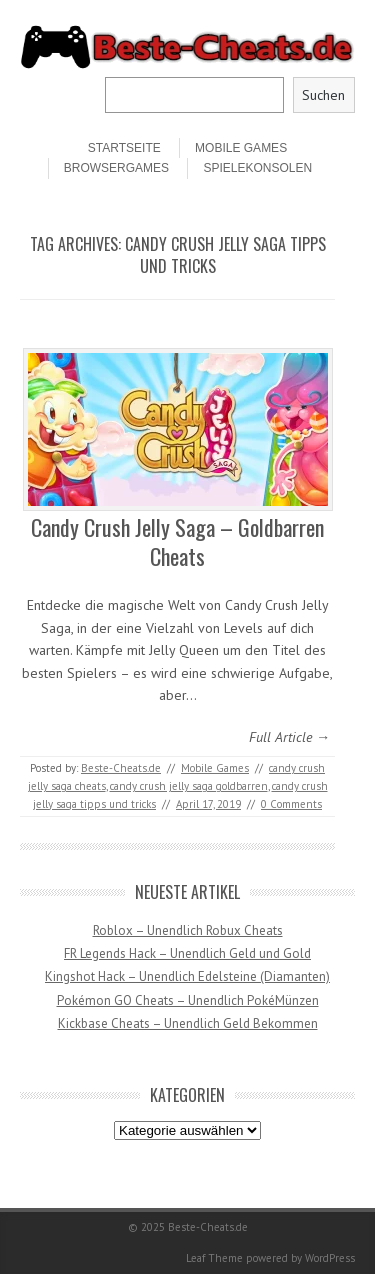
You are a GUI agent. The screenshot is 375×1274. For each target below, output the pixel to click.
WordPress (330, 1258)
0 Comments (291, 804)
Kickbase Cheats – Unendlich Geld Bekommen (188, 1023)
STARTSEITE (124, 148)
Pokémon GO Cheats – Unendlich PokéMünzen (188, 1000)
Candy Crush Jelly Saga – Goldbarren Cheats (177, 541)
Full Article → (289, 737)
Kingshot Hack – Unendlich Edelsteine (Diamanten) (187, 976)
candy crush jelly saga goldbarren (189, 786)
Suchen (323, 95)
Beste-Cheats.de (121, 768)
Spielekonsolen (257, 168)
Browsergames (116, 168)
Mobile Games (241, 148)
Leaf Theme (214, 1258)
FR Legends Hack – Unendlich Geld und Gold (187, 953)
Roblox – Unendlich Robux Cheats (188, 930)
